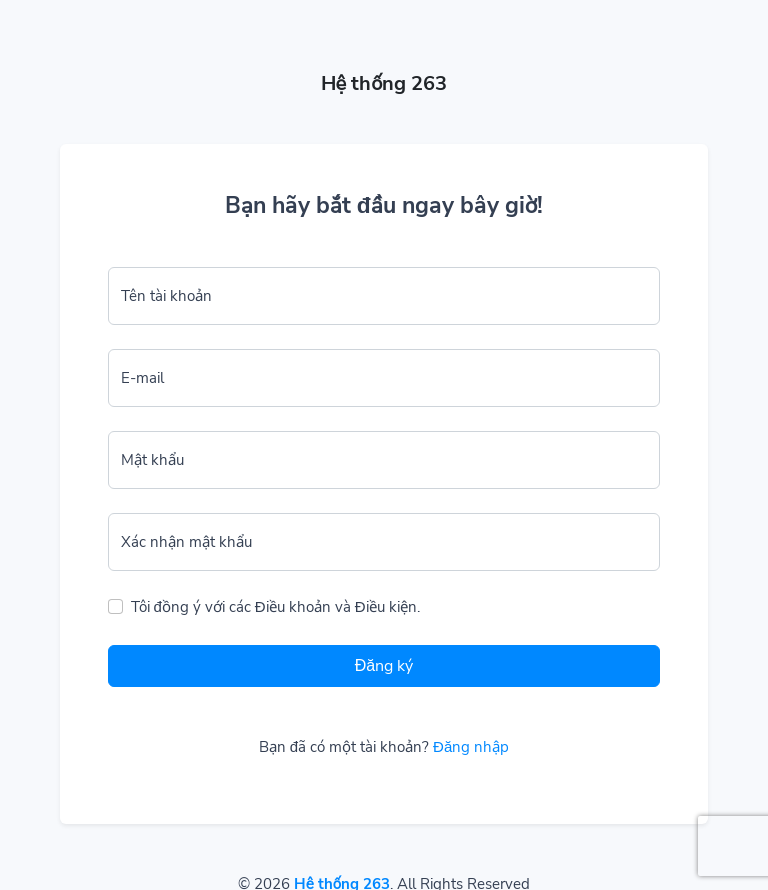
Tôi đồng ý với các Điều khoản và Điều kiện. (275, 607)
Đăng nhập (471, 747)
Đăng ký (384, 666)
